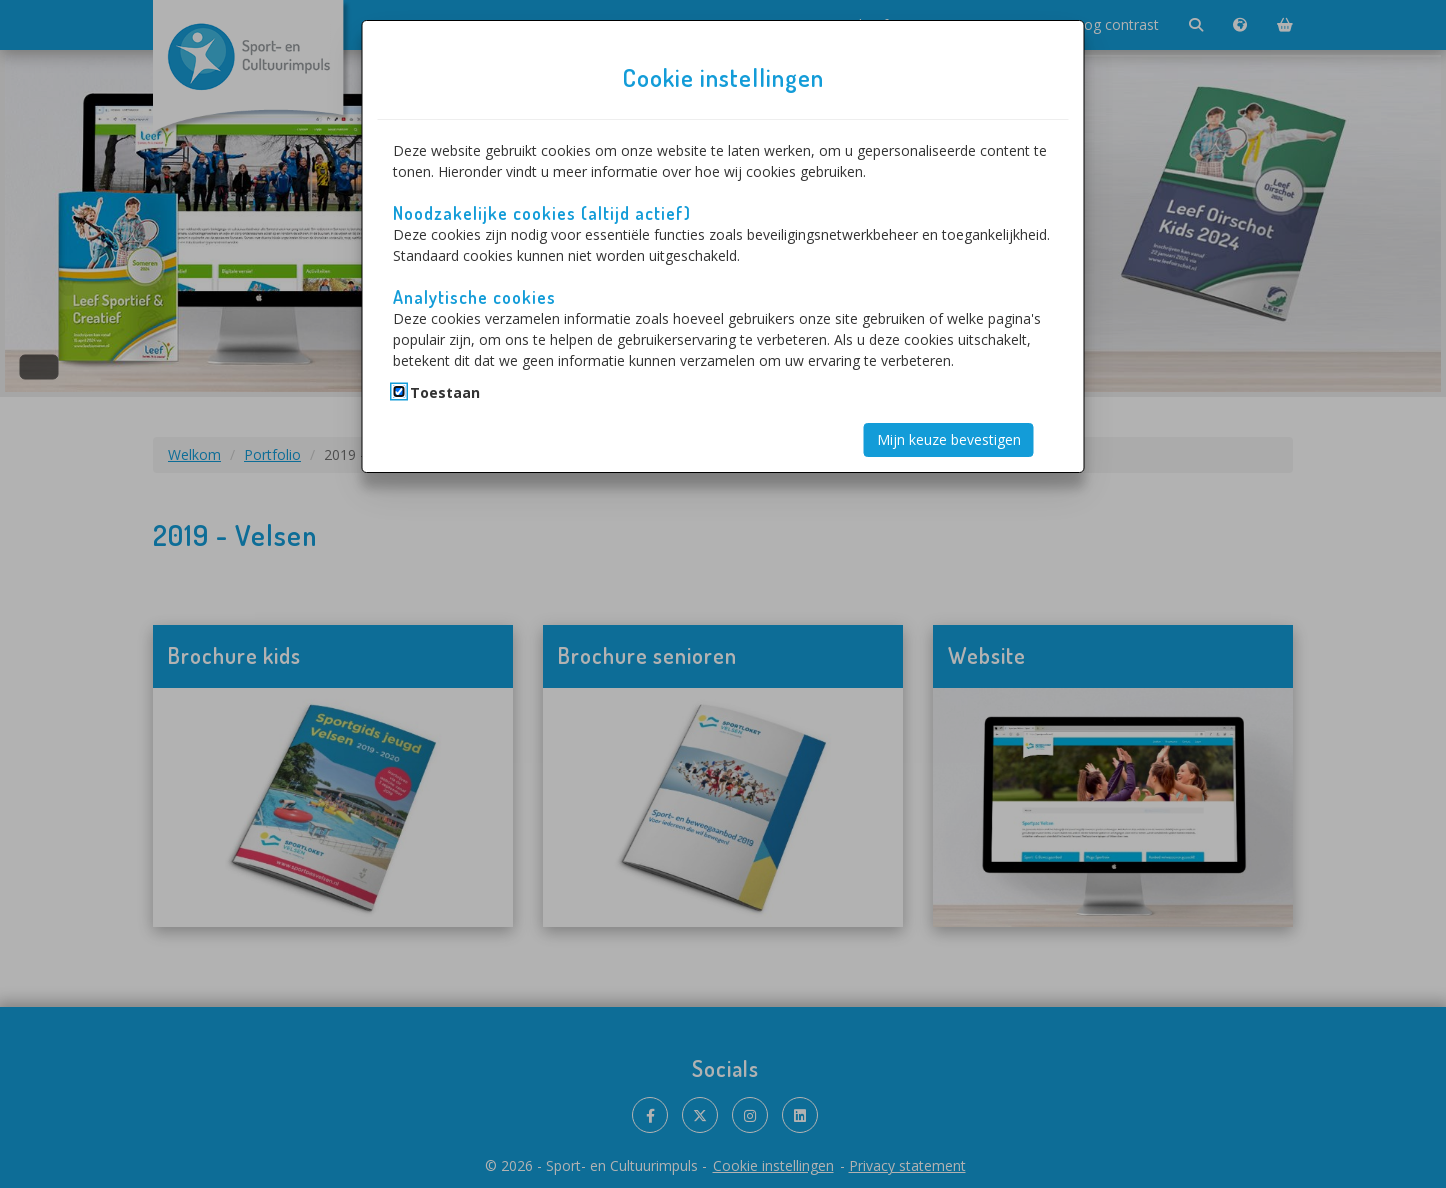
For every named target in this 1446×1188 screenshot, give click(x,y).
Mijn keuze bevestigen (949, 439)
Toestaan (445, 392)
